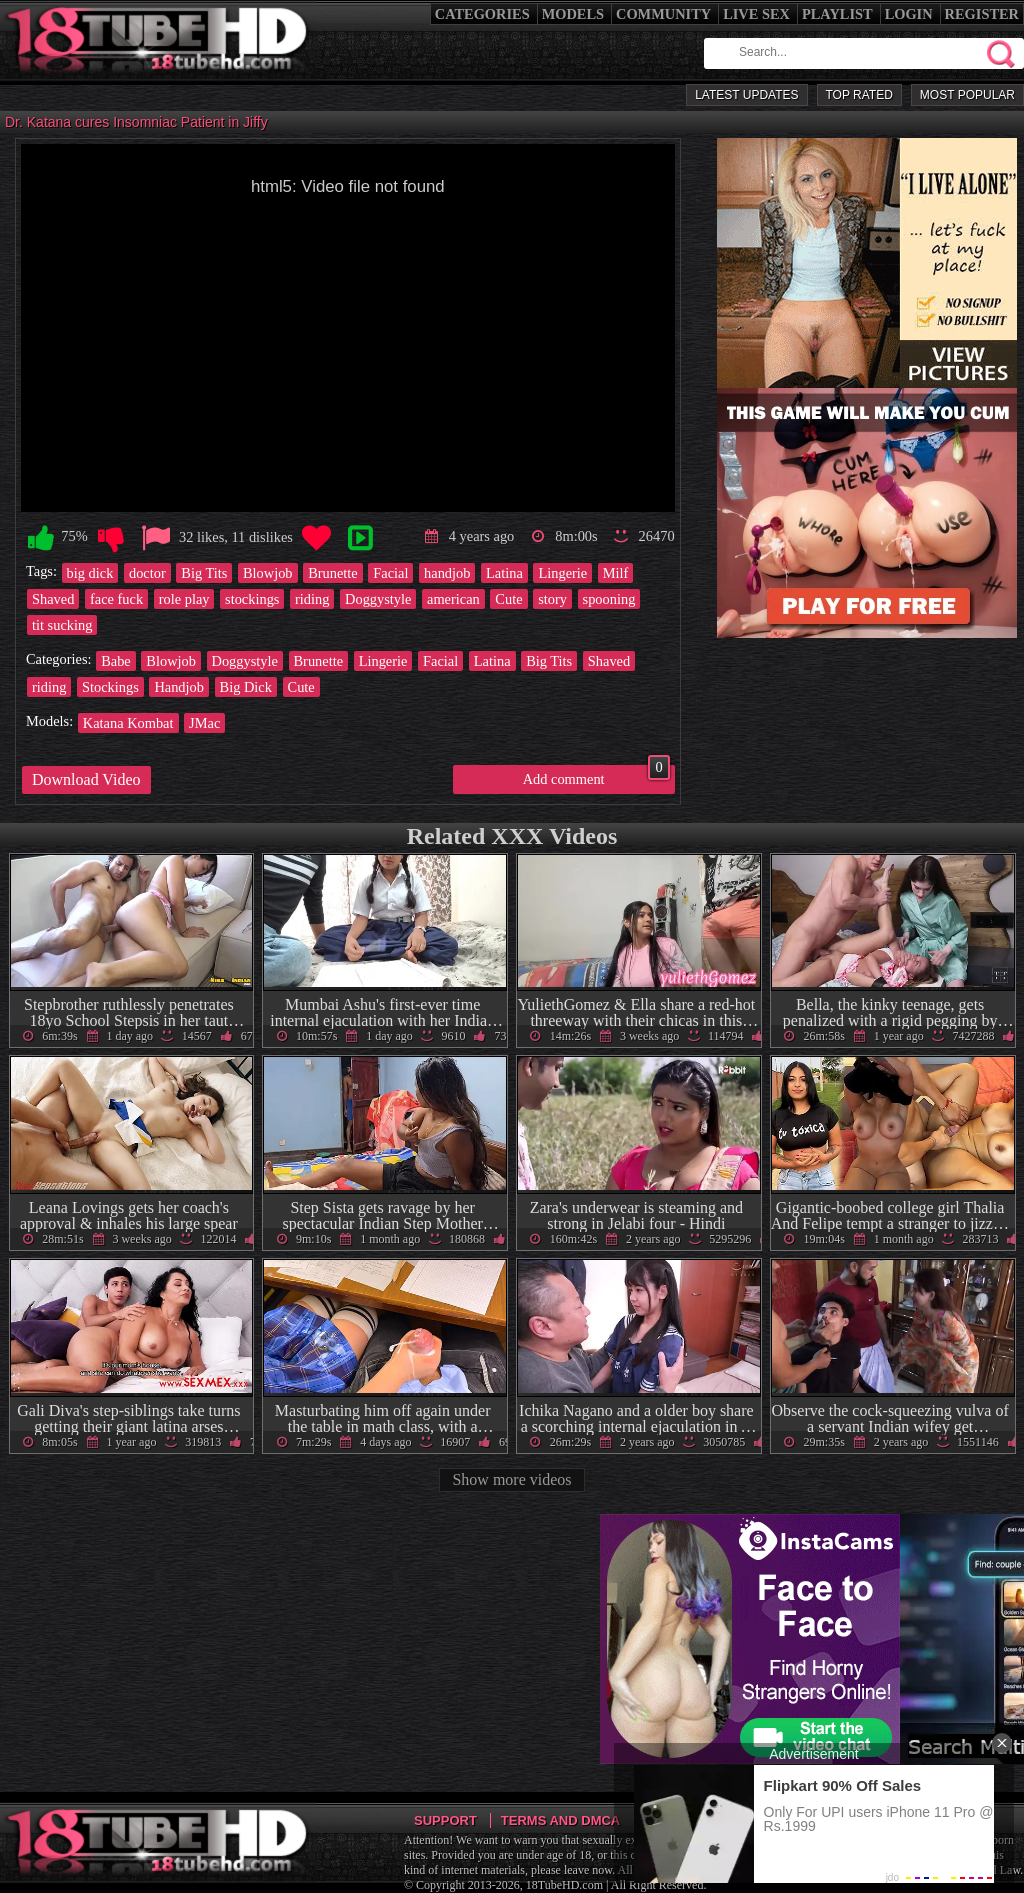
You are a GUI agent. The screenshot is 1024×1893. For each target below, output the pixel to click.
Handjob (179, 687)
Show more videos (511, 1479)
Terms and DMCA (560, 1820)
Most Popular (967, 95)
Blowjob (268, 573)
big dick (90, 573)
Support (445, 1820)
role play (184, 599)
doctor (147, 573)
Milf (616, 573)
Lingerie (562, 573)
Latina (504, 573)
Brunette (333, 573)
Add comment (596, 776)
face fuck (116, 599)
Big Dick (246, 687)
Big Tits (204, 573)
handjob (447, 573)
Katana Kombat (128, 723)
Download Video (86, 779)
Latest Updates (746, 95)
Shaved (53, 599)
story (552, 599)
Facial (390, 573)
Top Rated (859, 95)
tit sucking (62, 625)
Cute (508, 599)
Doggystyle (378, 599)
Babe (116, 661)
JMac (204, 723)
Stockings (110, 687)
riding (312, 599)
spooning (609, 599)
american (453, 599)
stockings (252, 599)
